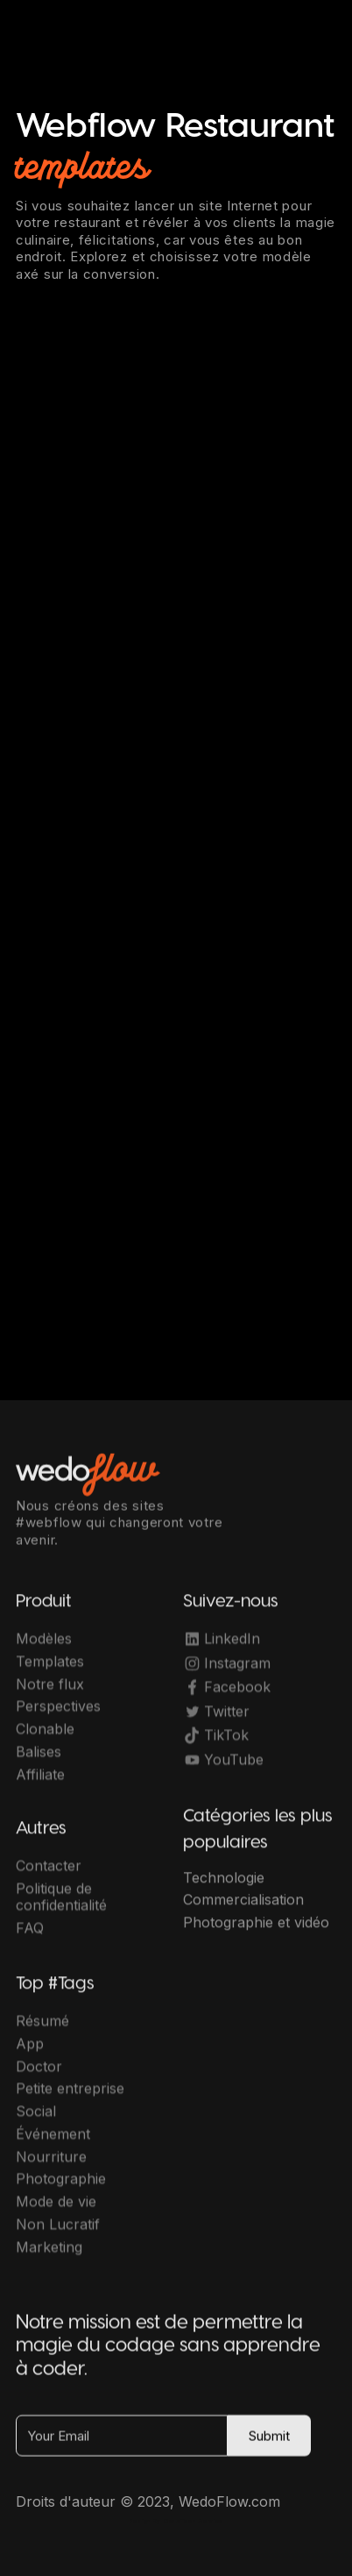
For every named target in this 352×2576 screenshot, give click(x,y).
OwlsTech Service (193, 2521)
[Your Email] (122, 2444)
